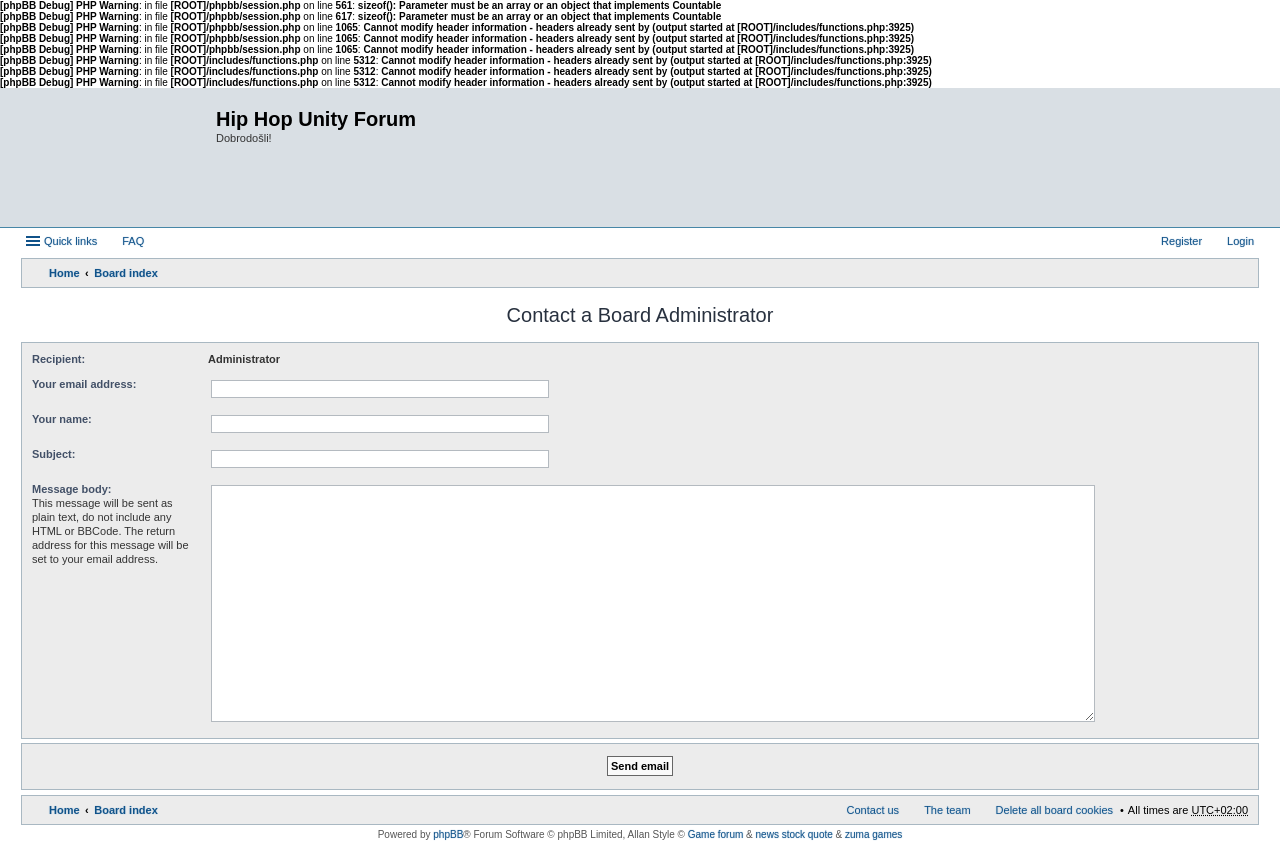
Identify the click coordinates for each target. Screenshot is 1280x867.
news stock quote (794, 834)
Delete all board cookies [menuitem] (1054, 810)
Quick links (70, 241)
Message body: (71, 489)
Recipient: (58, 359)
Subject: (53, 454)
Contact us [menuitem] (873, 810)
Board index (126, 273)
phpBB (448, 834)
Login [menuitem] (1240, 241)
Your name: (62, 419)
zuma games (873, 834)
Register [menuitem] (1181, 241)
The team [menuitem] (947, 810)
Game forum (716, 834)
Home (64, 273)
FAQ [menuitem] (133, 241)
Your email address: (84, 384)
